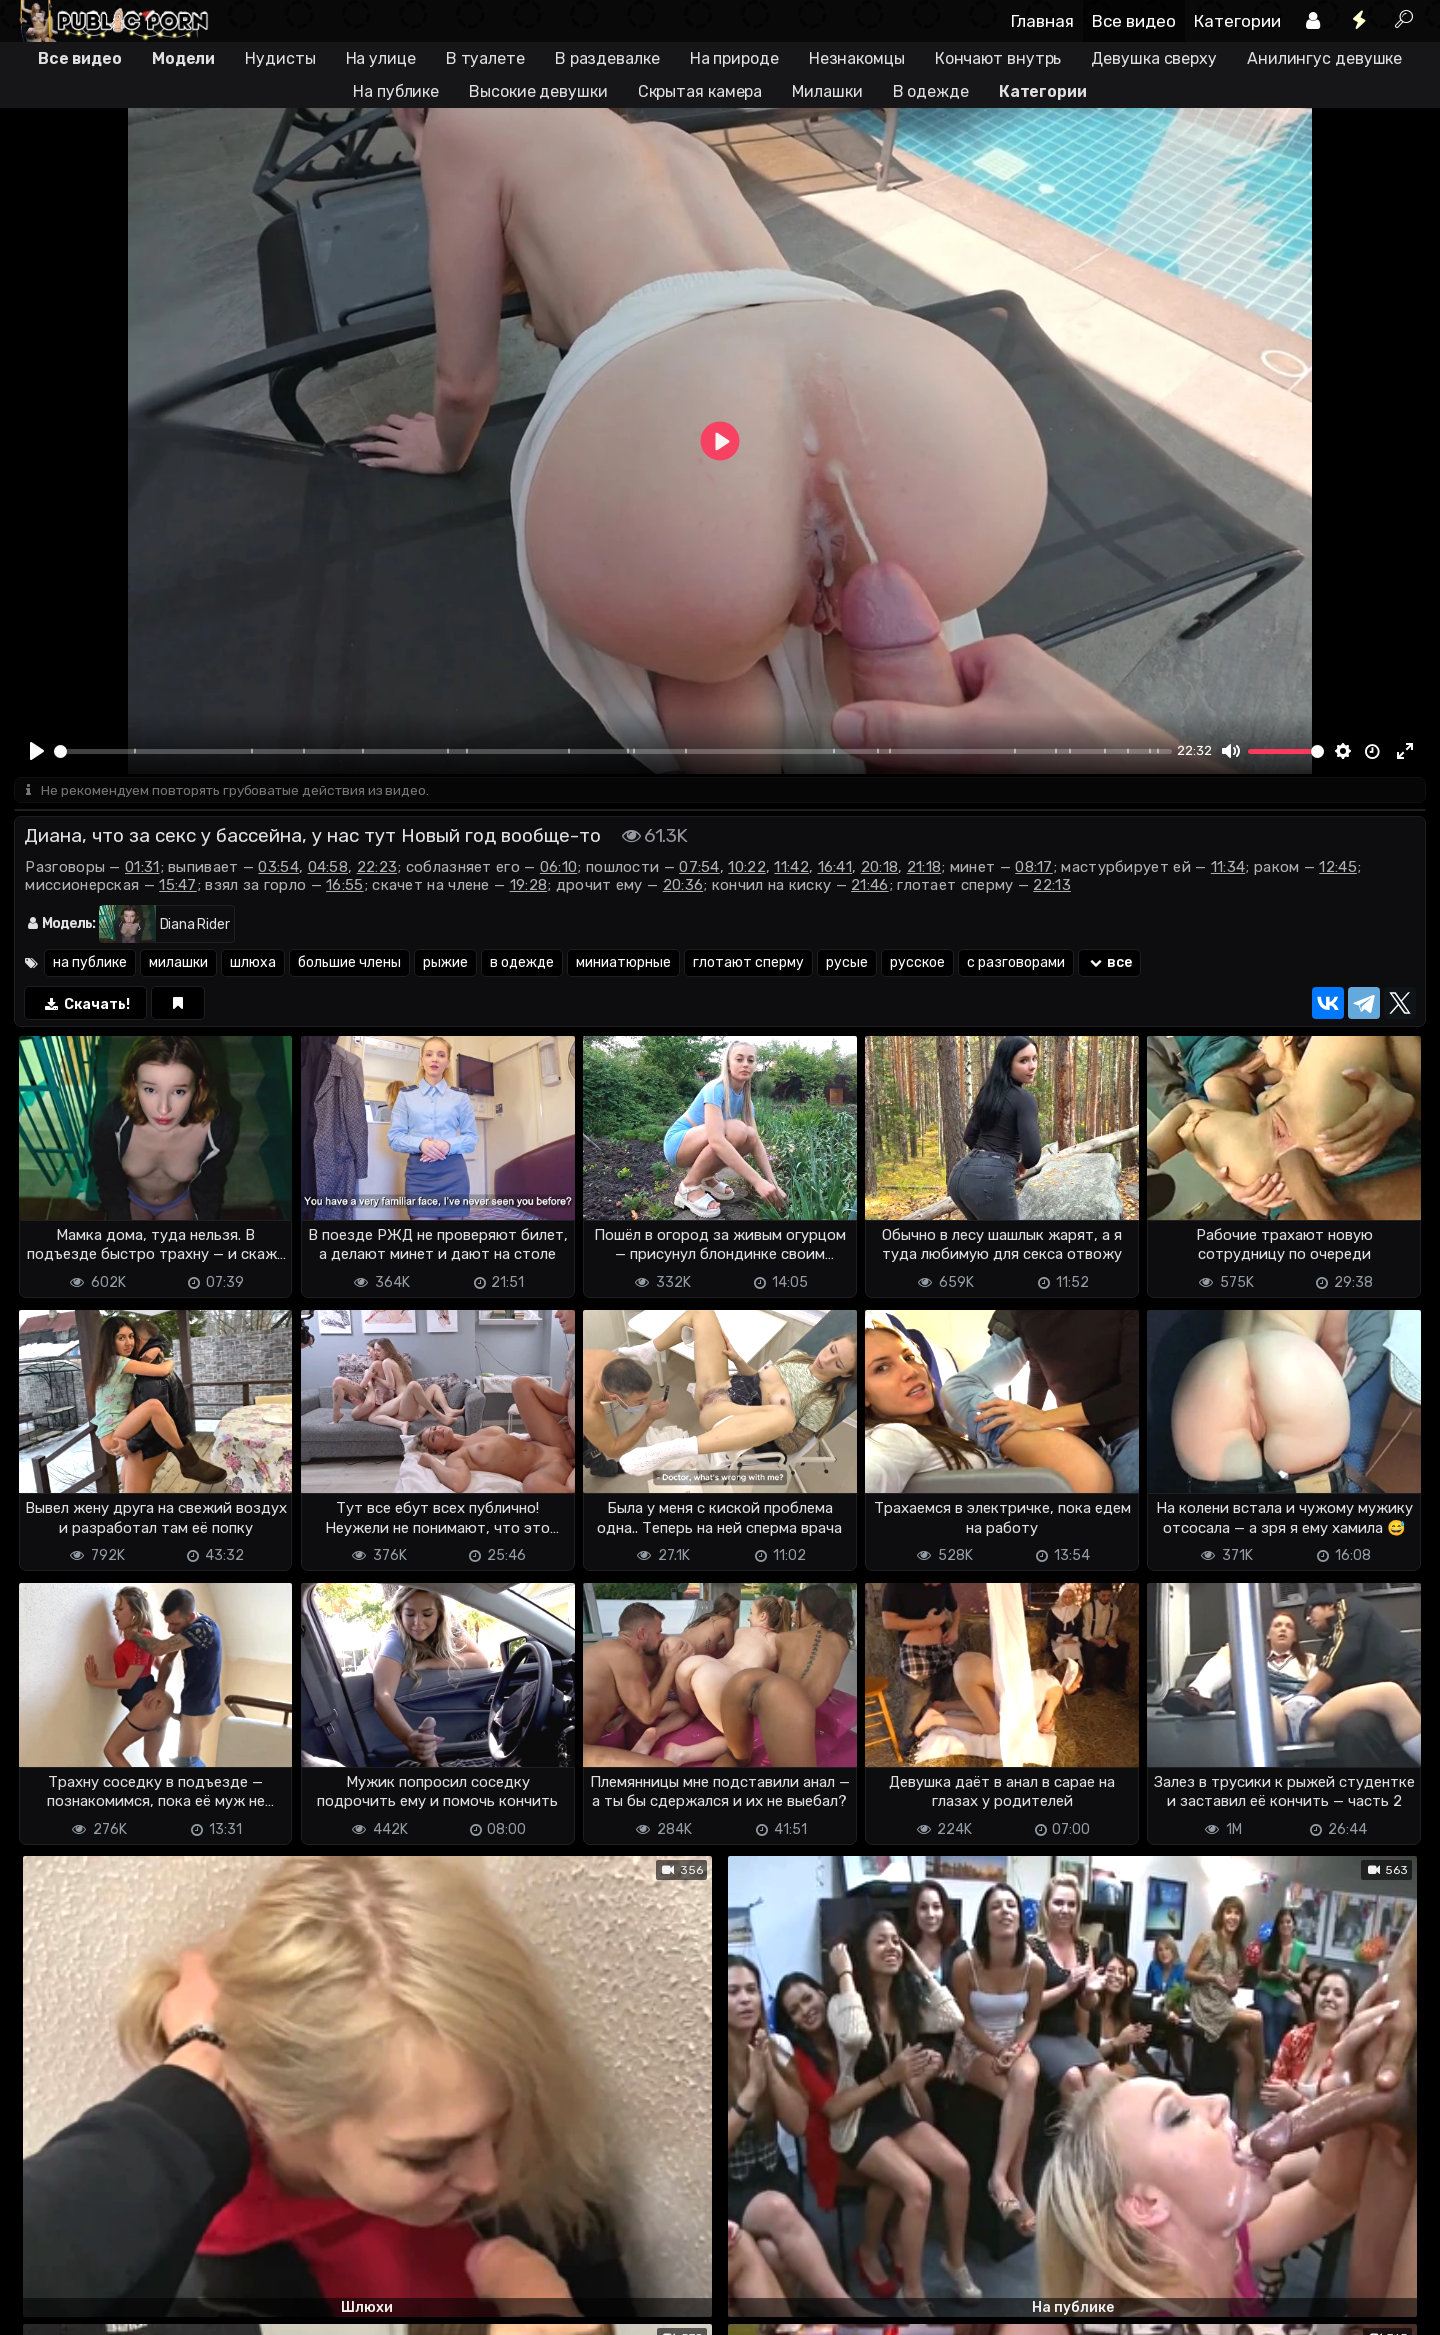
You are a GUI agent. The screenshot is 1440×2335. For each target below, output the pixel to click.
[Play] (37, 751)
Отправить (93, 2223)
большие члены (349, 964)
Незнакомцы (857, 58)
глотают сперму (748, 964)
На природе (734, 58)
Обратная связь (222, 2307)
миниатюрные (623, 964)
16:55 (345, 887)
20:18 (880, 869)
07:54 (699, 869)
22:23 (377, 869)
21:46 (870, 887)
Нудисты (280, 58)
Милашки (827, 91)
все (1109, 964)
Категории (1237, 21)
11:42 (791, 869)
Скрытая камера (700, 91)
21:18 (924, 869)
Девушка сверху (1154, 58)
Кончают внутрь (998, 58)
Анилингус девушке (1324, 58)
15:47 (178, 887)
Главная (1042, 21)
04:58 (328, 869)
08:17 (1034, 869)
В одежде (931, 91)
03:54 (278, 869)
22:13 (1052, 887)
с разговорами (1016, 964)
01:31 (142, 869)
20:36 (683, 887)
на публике (90, 964)
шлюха (253, 964)
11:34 (1228, 869)
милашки (178, 964)
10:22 (747, 869)
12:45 (1338, 869)
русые (847, 964)
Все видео (1134, 21)
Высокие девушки (538, 91)
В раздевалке (607, 58)
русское (917, 964)
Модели (183, 58)
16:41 (835, 869)
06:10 (559, 869)
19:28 (529, 887)
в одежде (522, 964)
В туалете (485, 58)
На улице (381, 58)
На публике (396, 91)
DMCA (46, 2307)
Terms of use (117, 2307)
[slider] (612, 751)
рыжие (445, 964)
